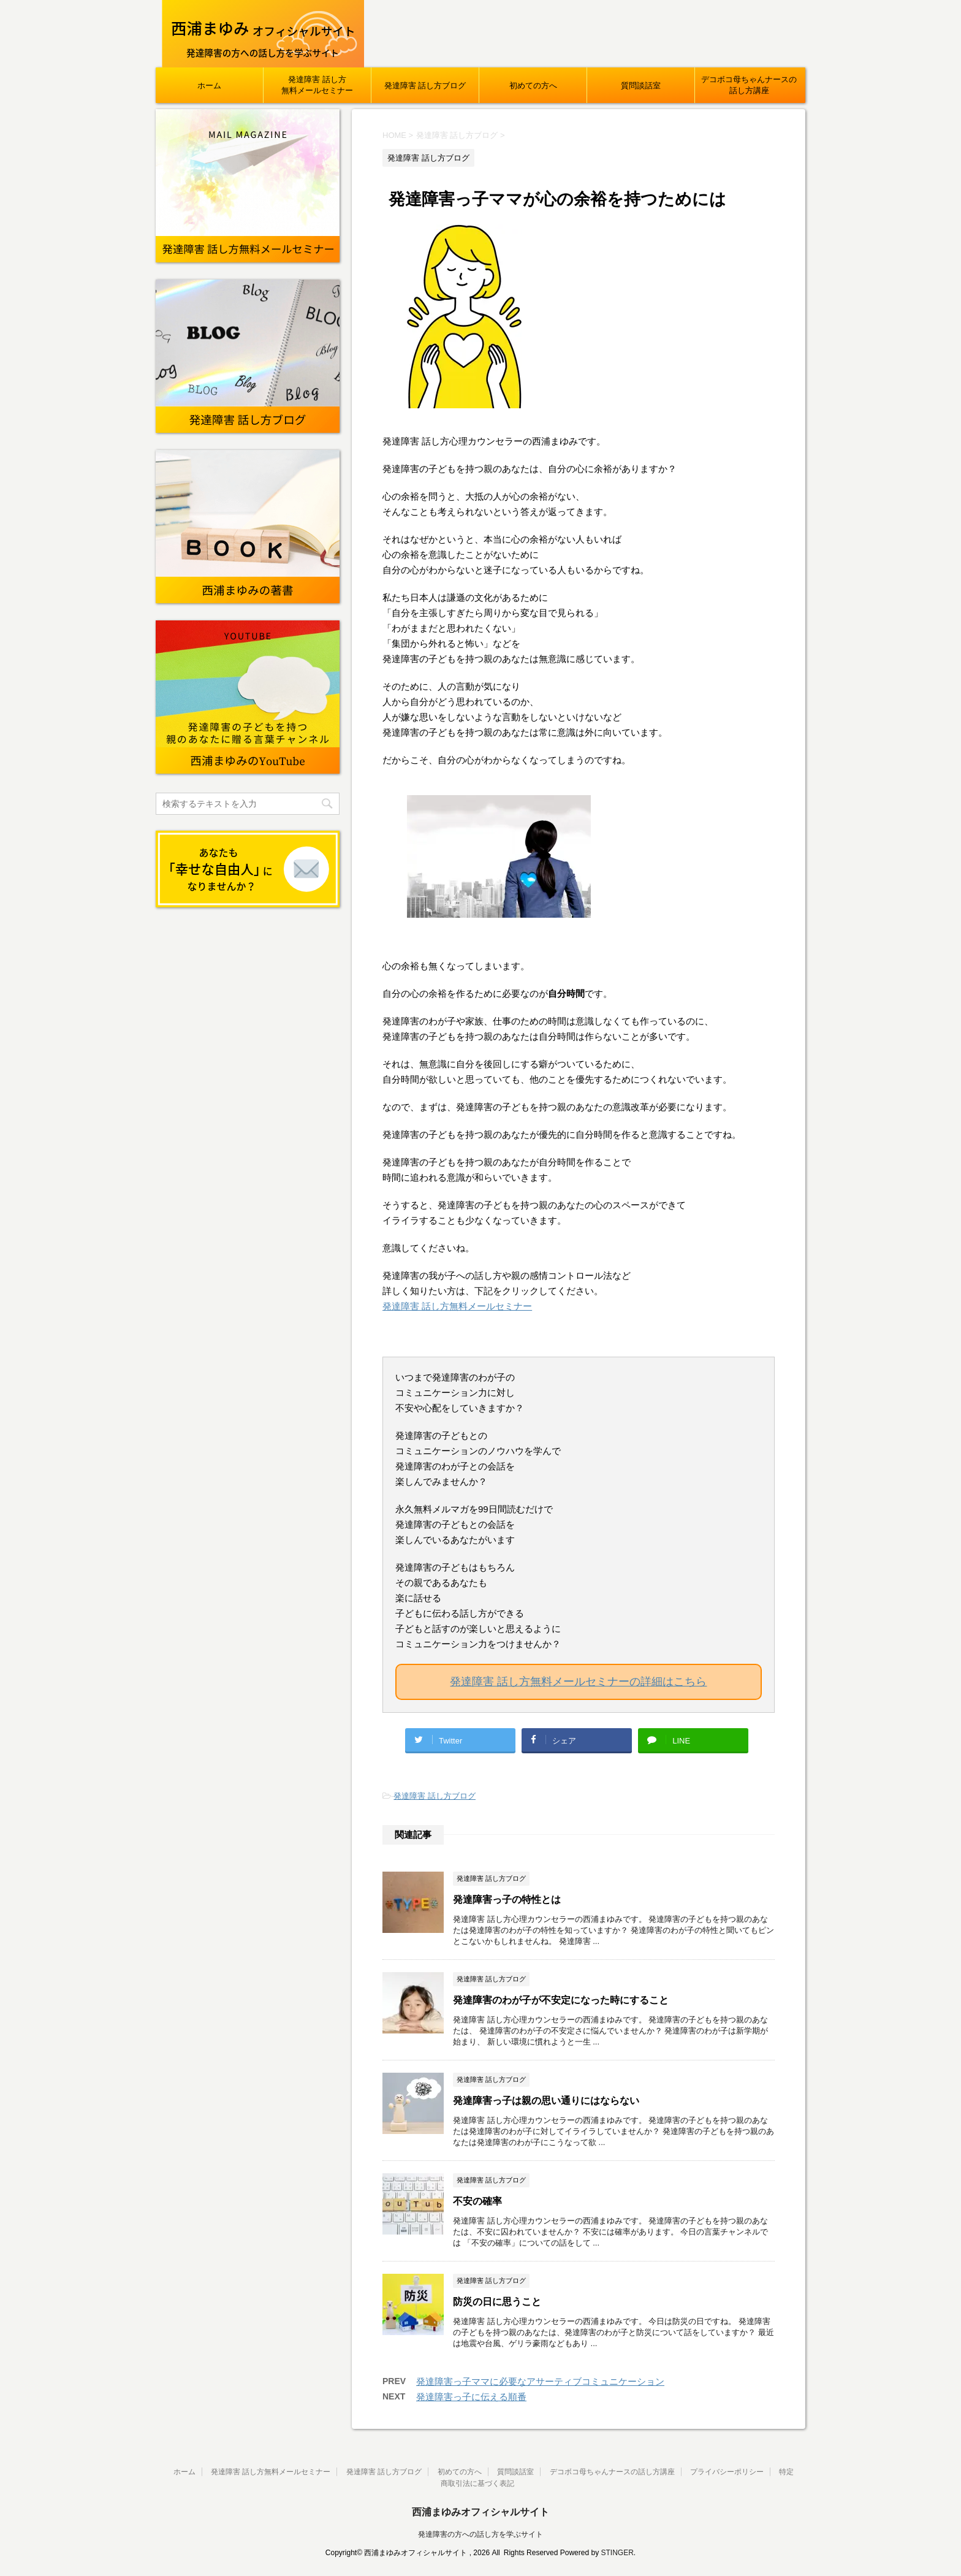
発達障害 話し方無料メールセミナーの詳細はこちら (578, 1681)
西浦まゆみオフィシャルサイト (480, 2512)
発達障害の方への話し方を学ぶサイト (480, 2534)
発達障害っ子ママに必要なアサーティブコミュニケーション (540, 2381)
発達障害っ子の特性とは (507, 1899)
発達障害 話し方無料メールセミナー (317, 85)
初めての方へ (533, 85)
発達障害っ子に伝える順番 (471, 2396)
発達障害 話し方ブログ (425, 85)
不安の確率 (477, 2201)
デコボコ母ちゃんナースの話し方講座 (749, 85)
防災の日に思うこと (497, 2301)
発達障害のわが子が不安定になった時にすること (561, 2000)
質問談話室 (641, 85)
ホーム (209, 85)
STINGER (617, 2552)
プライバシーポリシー (727, 2471)
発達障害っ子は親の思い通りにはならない (546, 2100)
